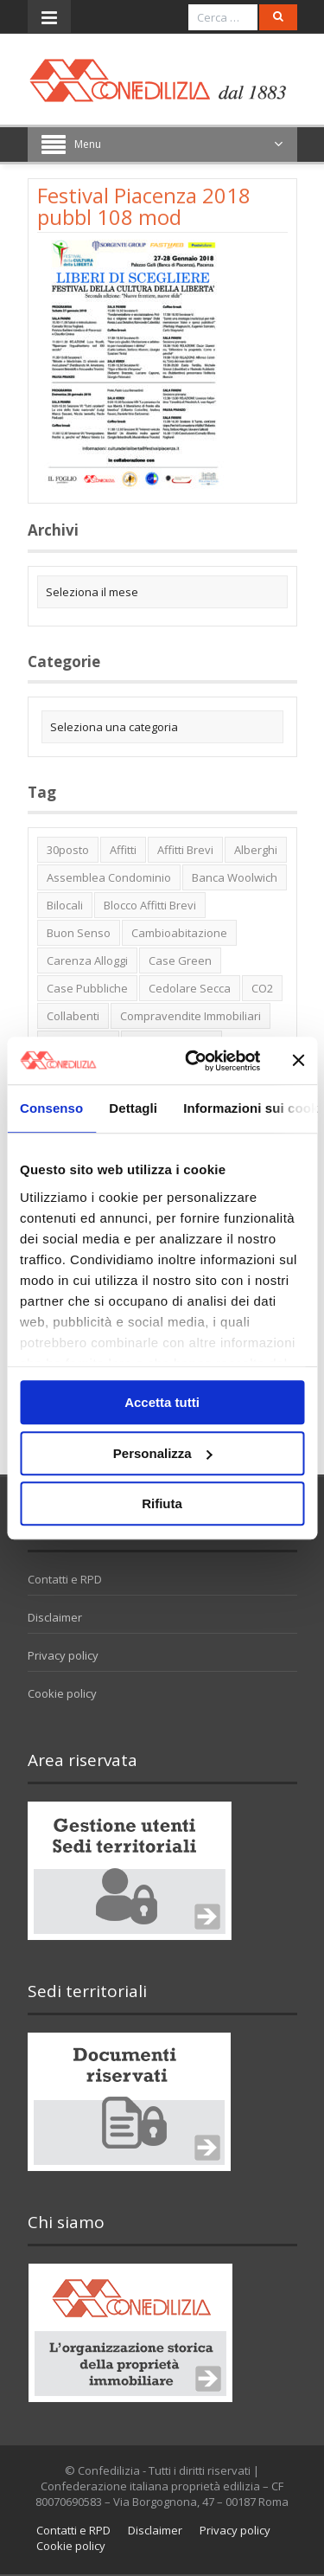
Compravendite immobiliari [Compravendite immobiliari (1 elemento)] (190, 1016)
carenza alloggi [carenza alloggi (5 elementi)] (87, 960)
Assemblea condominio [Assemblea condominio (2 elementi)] (109, 877)
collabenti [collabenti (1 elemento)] (73, 1016)
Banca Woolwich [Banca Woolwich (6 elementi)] (234, 877)
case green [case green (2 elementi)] (180, 960)
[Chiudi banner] (298, 1061)
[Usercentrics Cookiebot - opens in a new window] (193, 1061)
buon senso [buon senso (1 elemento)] (79, 933)
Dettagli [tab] (133, 1108)
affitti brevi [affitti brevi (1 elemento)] (185, 850)
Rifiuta (162, 1503)
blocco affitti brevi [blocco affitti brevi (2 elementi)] (150, 905)
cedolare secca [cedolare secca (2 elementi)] (190, 988)
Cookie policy (62, 1693)
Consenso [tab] (51, 1108)
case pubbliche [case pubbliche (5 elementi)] (87, 988)
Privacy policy (63, 1655)
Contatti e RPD (65, 1579)
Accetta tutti (162, 1402)
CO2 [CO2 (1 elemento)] (262, 988)
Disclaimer (55, 1617)
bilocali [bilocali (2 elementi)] (65, 905)
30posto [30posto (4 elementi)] (68, 850)
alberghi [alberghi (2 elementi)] (255, 850)
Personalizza (163, 1453)
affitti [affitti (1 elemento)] (123, 850)
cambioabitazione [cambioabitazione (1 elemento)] (179, 933)
